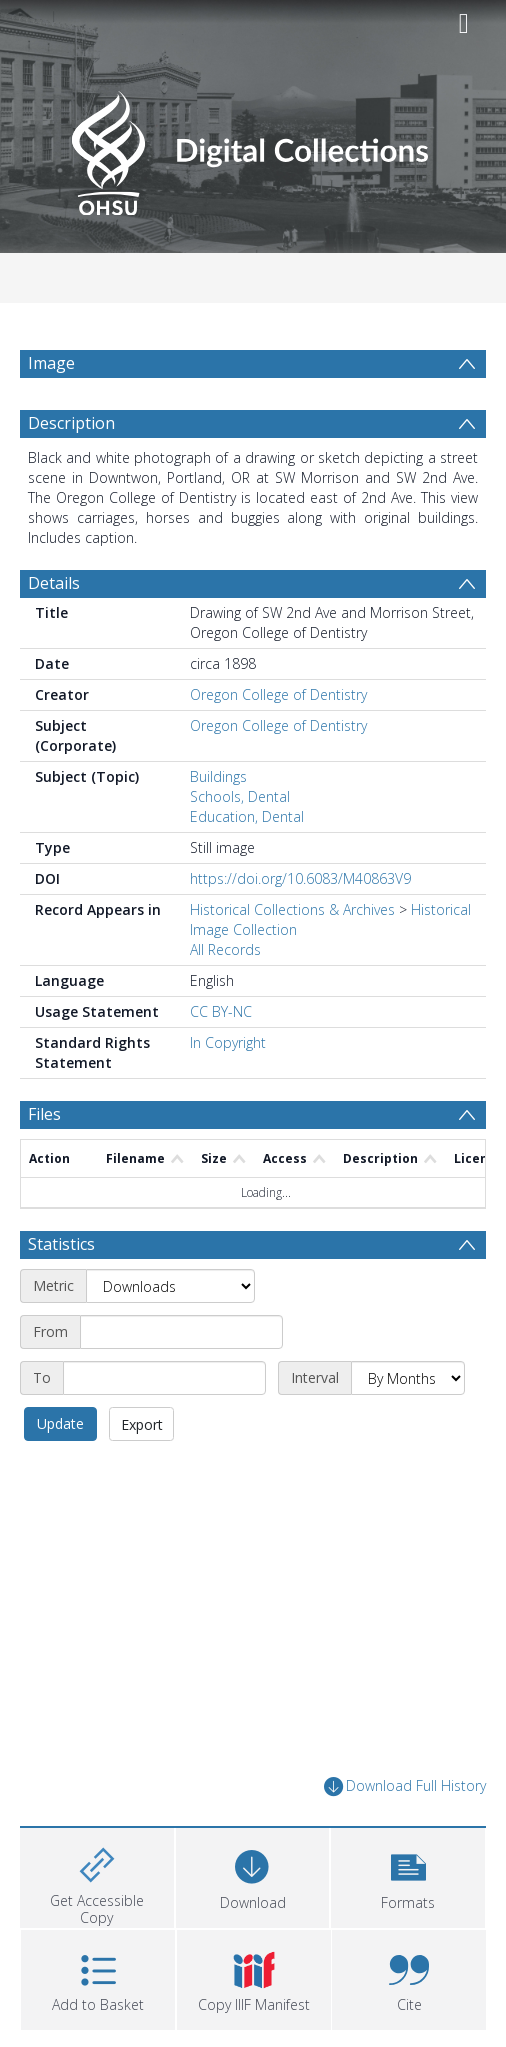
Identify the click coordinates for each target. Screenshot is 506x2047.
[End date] (164, 1378)
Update (60, 1423)
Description (71, 423)
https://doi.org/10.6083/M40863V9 (300, 878)
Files (44, 1114)
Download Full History (405, 1786)
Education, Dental (247, 816)
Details (54, 583)
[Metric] (170, 1286)
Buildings (218, 776)
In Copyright (228, 1042)
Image (51, 363)
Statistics (61, 1244)
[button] (408, 1875)
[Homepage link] (252, 147)
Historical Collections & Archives (292, 909)
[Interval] (408, 1378)
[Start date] (181, 1332)
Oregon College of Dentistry (278, 694)
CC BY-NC (221, 1011)
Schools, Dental (240, 796)
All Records (225, 949)
